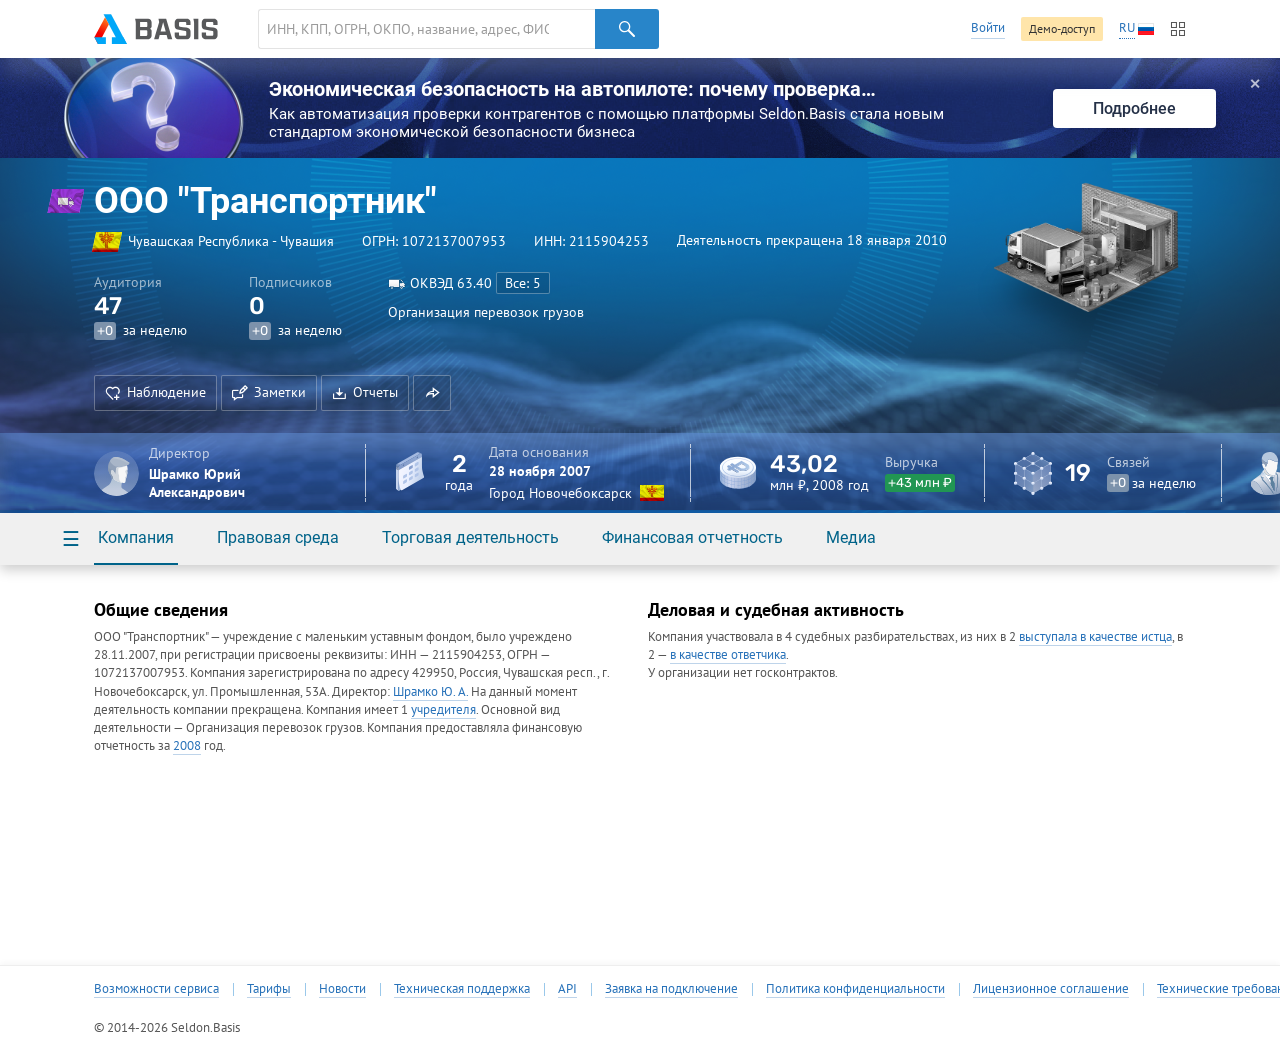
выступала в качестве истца (1095, 636)
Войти (988, 27)
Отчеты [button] (365, 392)
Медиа (851, 537)
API (567, 989)
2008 (187, 745)
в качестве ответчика (728, 654)
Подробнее (1134, 108)
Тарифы (269, 989)
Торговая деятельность (470, 537)
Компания (136, 537)
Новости (342, 989)
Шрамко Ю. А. (430, 691)
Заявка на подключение (671, 989)
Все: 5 (523, 283)
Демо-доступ (1062, 28)
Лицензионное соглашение (1051, 989)
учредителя (443, 709)
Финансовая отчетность (692, 537)
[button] (432, 393)
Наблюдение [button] (155, 392)
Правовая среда (278, 537)
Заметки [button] (269, 392)
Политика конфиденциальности (855, 989)
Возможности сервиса (156, 989)
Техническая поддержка (462, 989)
